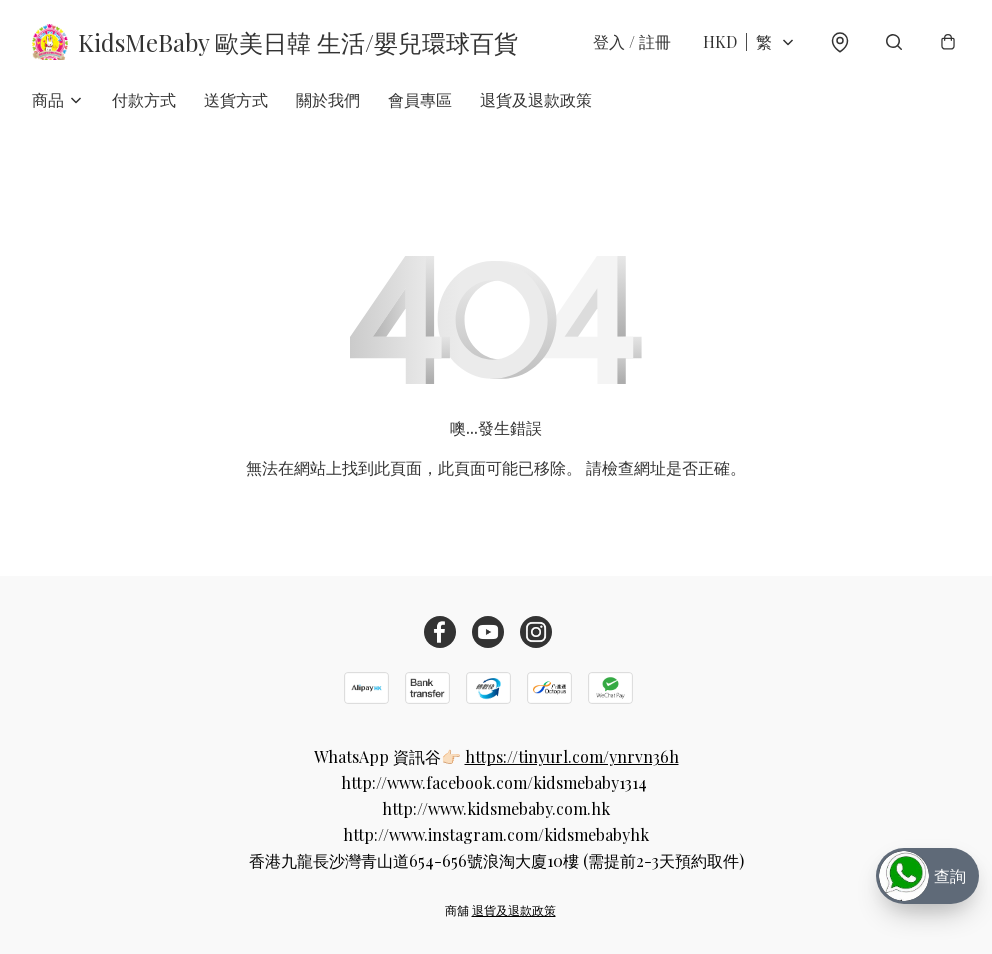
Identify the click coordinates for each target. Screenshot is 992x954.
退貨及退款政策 (536, 99)
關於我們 (328, 99)
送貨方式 (236, 99)
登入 (632, 41)
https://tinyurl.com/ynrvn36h (572, 756)
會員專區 (420, 99)
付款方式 (144, 99)
